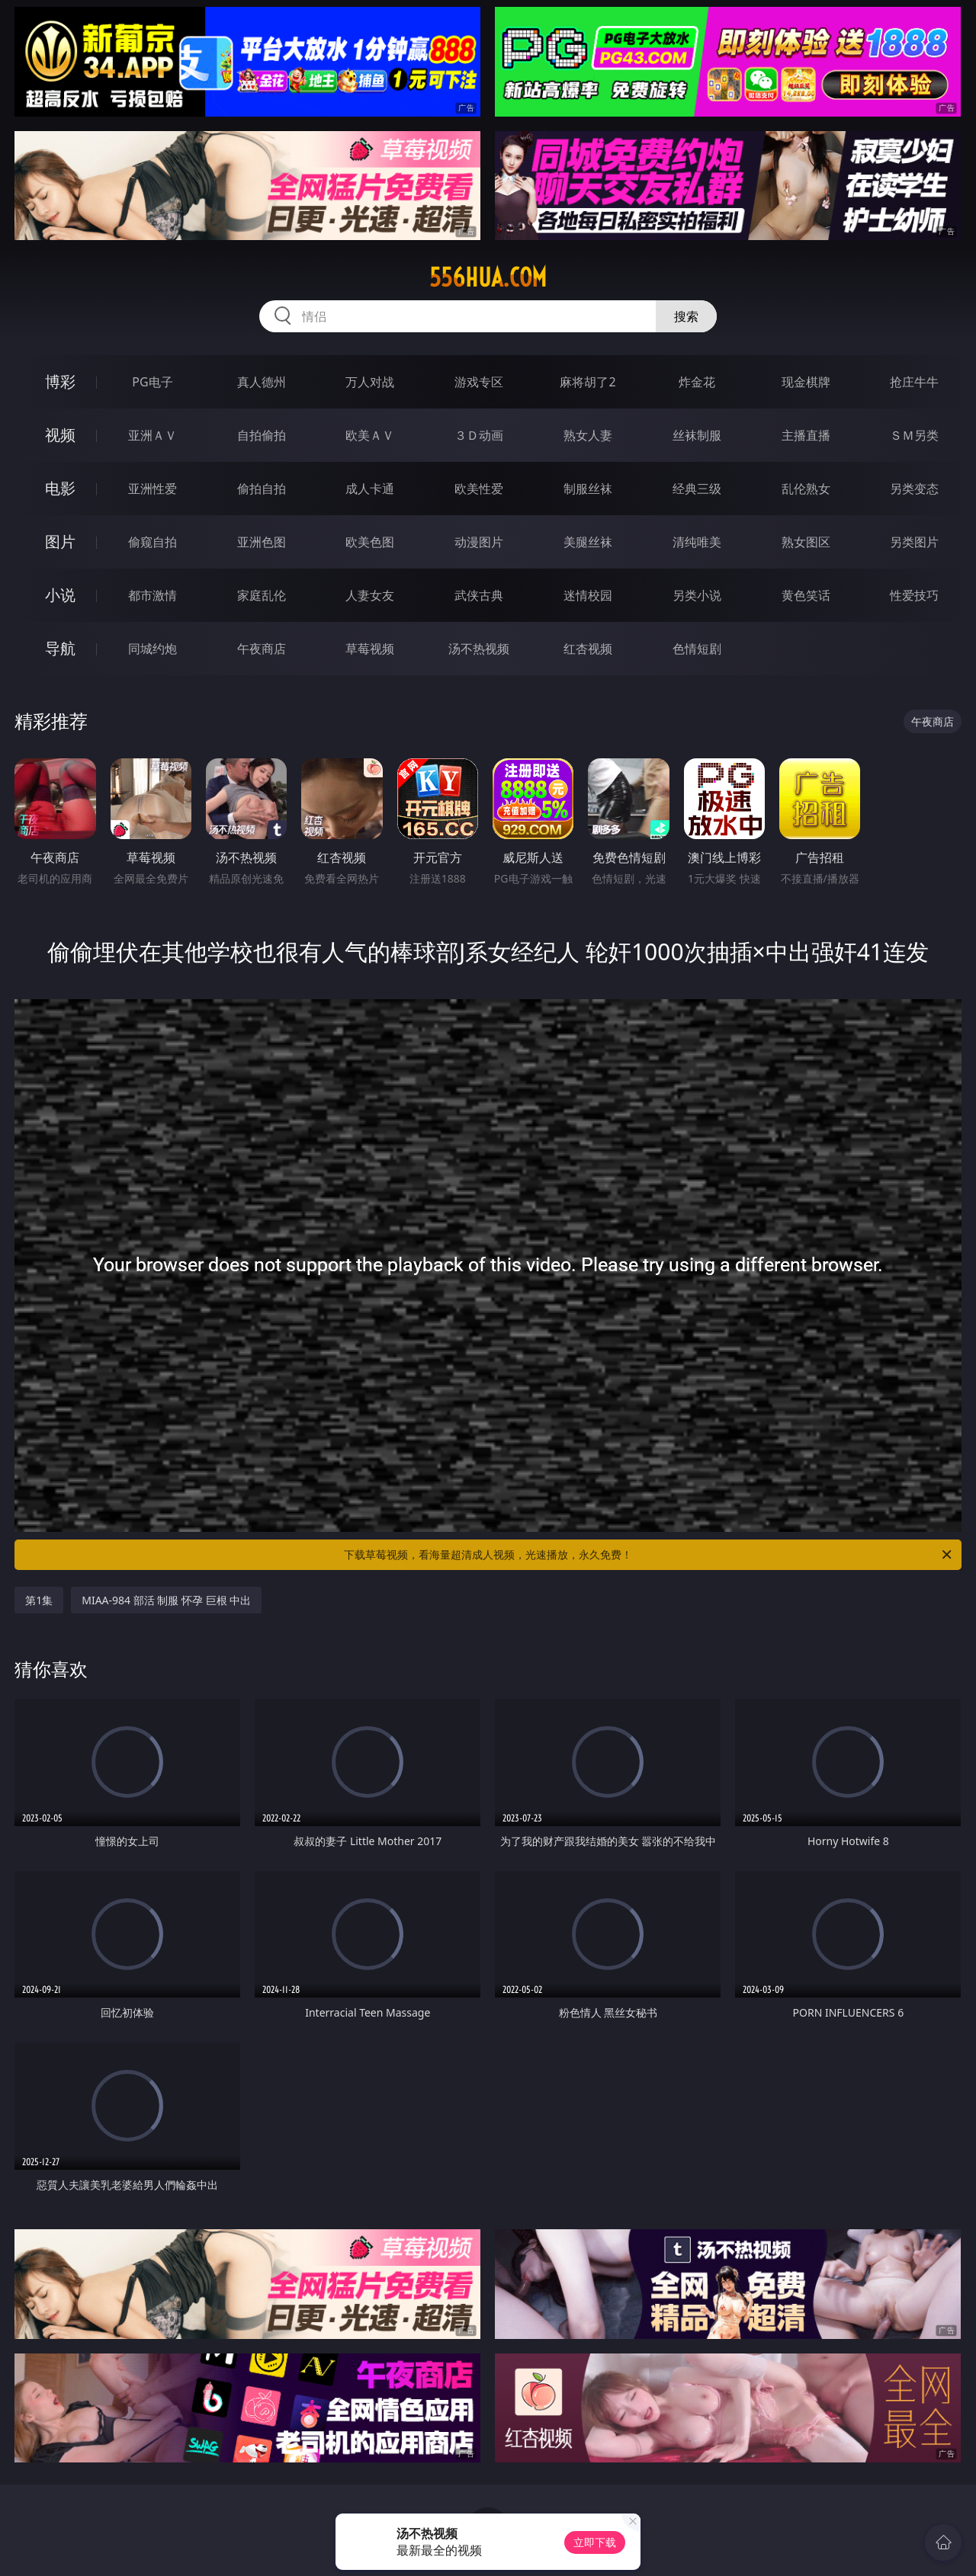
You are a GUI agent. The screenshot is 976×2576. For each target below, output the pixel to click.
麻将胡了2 (587, 381)
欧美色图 (369, 541)
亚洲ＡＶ (152, 435)
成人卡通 (369, 488)
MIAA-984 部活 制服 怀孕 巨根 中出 (166, 1600)
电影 (60, 488)
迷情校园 (587, 595)
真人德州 (261, 381)
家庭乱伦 (261, 595)
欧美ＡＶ (369, 435)
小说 (60, 595)
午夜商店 (261, 648)
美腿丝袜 (587, 541)
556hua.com (488, 277)
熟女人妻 (587, 435)
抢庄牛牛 (914, 381)
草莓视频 (369, 648)
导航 (60, 648)
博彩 (60, 381)
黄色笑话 (806, 595)
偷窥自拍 (152, 541)
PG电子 (152, 381)
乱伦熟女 (806, 488)
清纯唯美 (697, 541)
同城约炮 (152, 648)
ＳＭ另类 (914, 435)
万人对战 (369, 381)
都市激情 (152, 595)
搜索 (686, 316)
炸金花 (697, 381)
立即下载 (594, 2542)
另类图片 (914, 541)
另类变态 (914, 488)
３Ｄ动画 (478, 435)
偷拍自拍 (261, 488)
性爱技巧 (914, 595)
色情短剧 (697, 648)
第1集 (39, 1600)
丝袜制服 (697, 435)
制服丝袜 (587, 488)
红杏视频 (587, 648)
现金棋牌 (806, 381)
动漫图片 (478, 541)
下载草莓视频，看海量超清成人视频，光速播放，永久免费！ (649, 1555)
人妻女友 (369, 595)
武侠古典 (478, 595)
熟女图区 (806, 541)
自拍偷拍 (261, 435)
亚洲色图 (261, 541)
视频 (60, 435)
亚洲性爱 (152, 488)
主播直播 (806, 435)
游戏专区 (478, 381)
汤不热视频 (478, 648)
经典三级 (697, 488)
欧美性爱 (478, 488)
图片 (60, 541)
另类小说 (697, 595)
